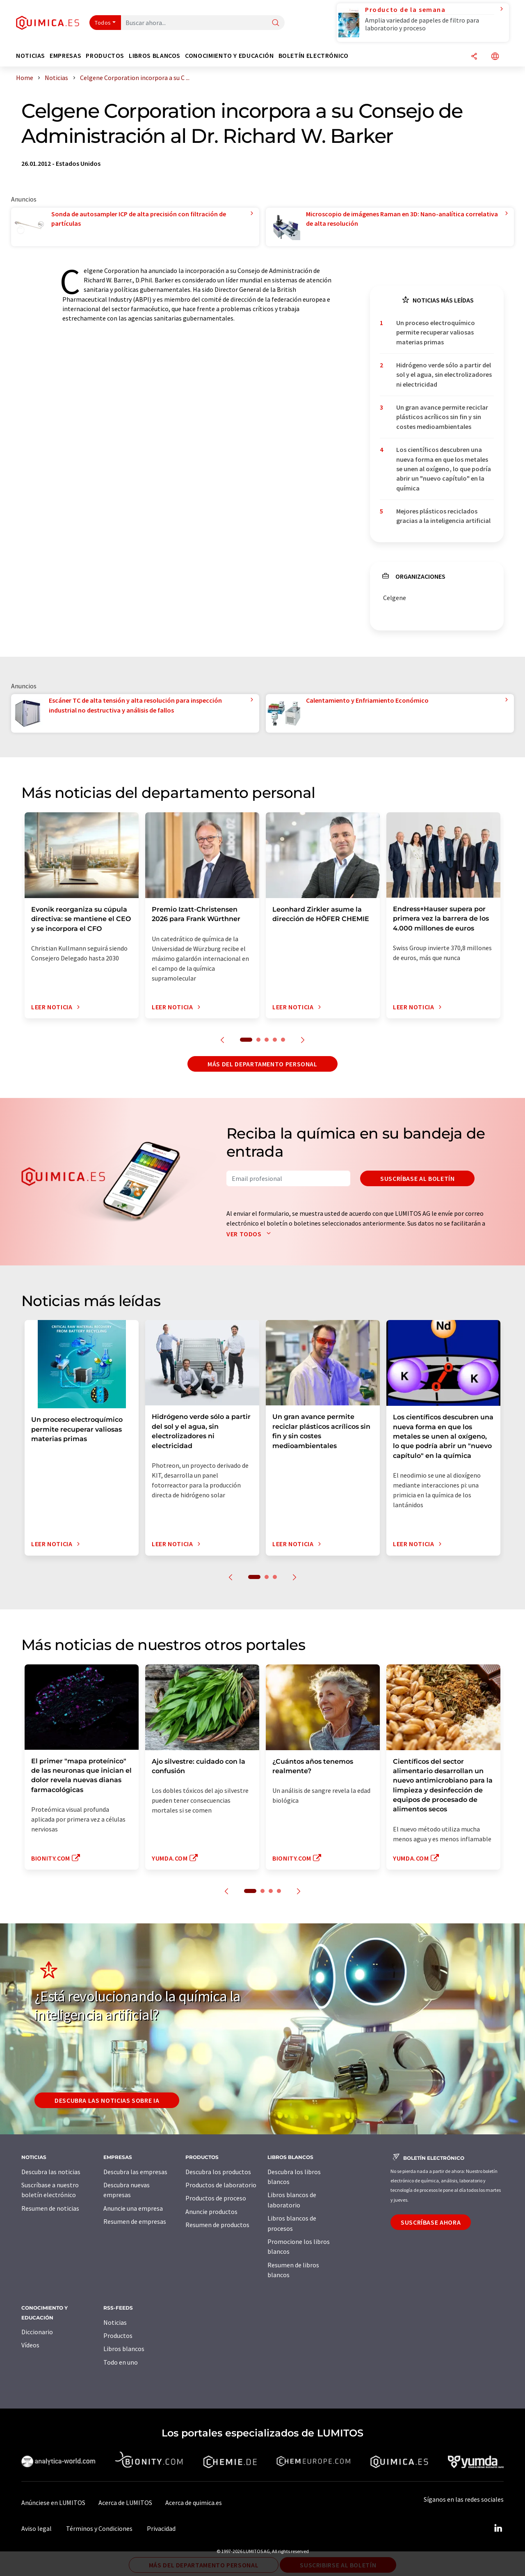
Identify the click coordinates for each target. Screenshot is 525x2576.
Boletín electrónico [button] (313, 56)
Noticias (115, 2322)
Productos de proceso (215, 2198)
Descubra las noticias (50, 2172)
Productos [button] (105, 56)
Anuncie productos (211, 2211)
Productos (117, 2335)
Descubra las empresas (135, 2172)
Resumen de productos (217, 2225)
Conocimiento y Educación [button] (229, 56)
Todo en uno (120, 2362)
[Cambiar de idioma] (495, 57)
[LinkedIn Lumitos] (498, 2528)
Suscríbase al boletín (417, 1178)
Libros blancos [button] (154, 56)
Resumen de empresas (134, 2221)
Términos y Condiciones (99, 2528)
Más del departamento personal (262, 1064)
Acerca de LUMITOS (125, 2502)
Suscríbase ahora (431, 2222)
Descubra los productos (218, 2172)
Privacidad (161, 2528)
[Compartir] (474, 57)
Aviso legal (36, 2528)
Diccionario (37, 2332)
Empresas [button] (65, 56)
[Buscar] (275, 23)
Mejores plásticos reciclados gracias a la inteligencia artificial (443, 516)
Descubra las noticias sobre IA (107, 2100)
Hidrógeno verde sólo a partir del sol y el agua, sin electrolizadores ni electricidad (444, 374)
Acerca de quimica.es (193, 2502)
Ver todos (250, 1234)
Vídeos (30, 2345)
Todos (103, 22)
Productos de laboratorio (220, 2185)
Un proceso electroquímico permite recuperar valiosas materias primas (435, 332)
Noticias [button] (30, 56)
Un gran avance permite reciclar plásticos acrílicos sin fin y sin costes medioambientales (442, 417)
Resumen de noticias (50, 2208)
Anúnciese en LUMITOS (53, 2502)
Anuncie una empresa (133, 2208)
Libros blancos (123, 2349)
